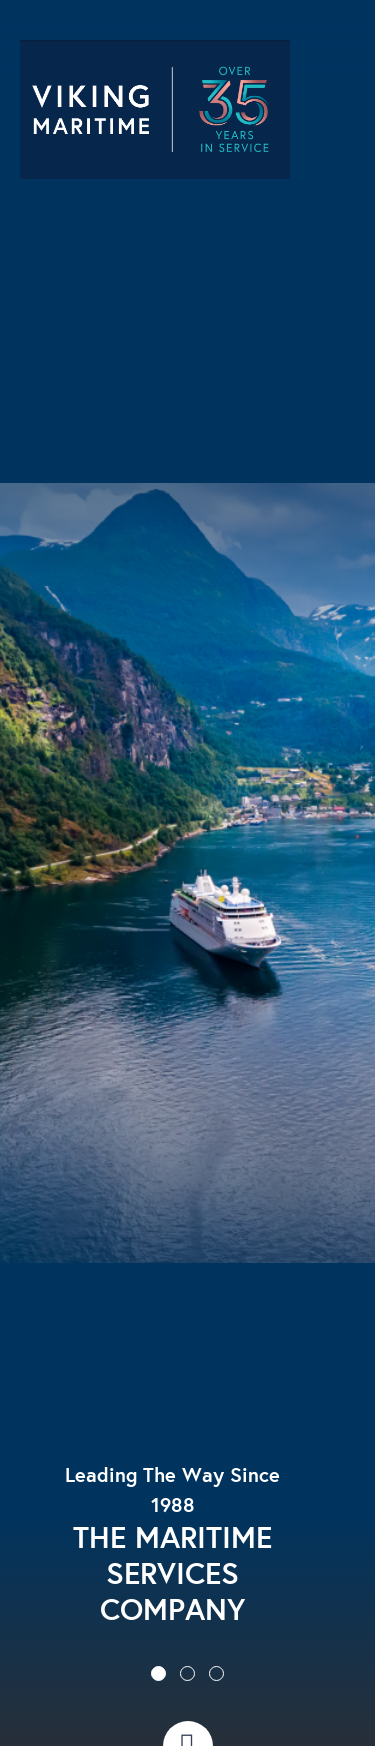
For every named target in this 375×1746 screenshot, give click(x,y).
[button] (158, 1673)
